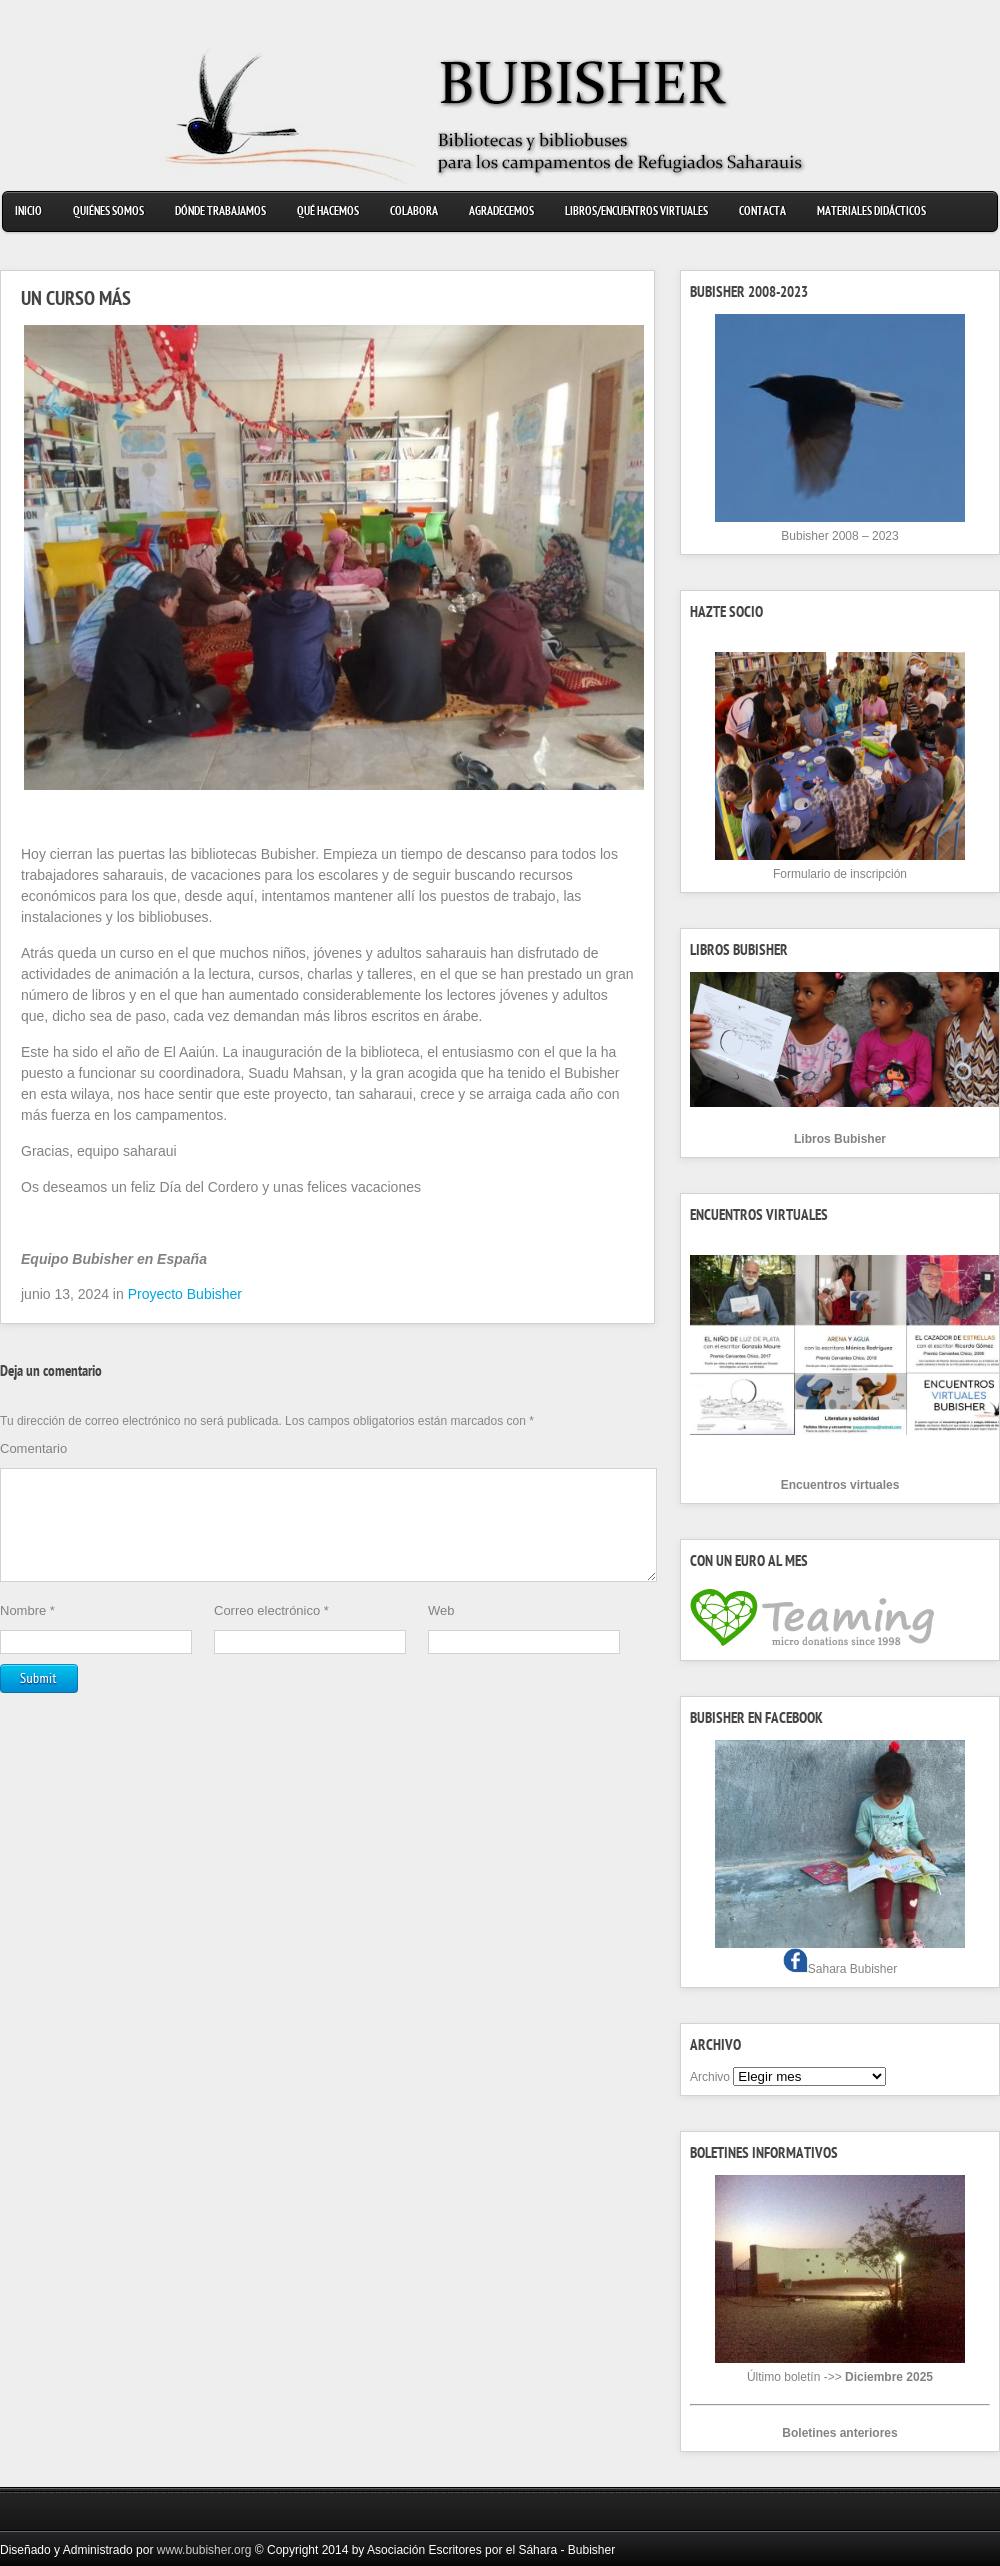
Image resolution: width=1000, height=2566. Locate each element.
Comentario (33, 1448)
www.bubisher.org (204, 2550)
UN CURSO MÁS (76, 301)
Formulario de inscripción (840, 874)
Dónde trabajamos (220, 212)
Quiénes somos (108, 212)
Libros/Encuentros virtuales (636, 212)
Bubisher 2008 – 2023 (839, 536)
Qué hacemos (328, 212)
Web (441, 1634)
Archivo (710, 2077)
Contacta (762, 212)
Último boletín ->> (840, 2377)
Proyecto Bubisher (185, 1294)
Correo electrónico (271, 1634)
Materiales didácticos (871, 212)
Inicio (28, 212)
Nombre (27, 1634)
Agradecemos (501, 212)
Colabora (414, 212)
